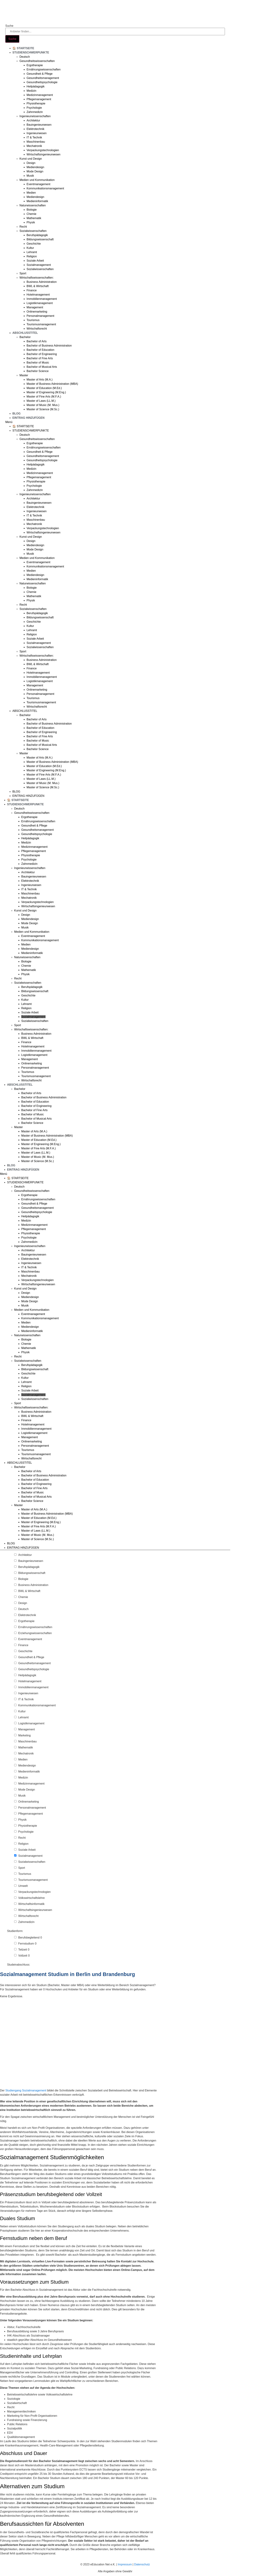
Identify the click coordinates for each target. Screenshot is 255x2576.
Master (23, 375)
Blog (16, 413)
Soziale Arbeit (35, 260)
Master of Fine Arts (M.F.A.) (44, 396)
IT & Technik (34, 137)
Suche (9, 25)
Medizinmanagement (40, 94)
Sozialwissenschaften (33, 230)
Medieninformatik (37, 201)
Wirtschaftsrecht (37, 328)
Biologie (32, 209)
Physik (31, 222)
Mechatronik (34, 145)
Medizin (31, 90)
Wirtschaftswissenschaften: (36, 277)
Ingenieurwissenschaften (35, 116)
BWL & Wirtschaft (38, 286)
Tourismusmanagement (41, 324)
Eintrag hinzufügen (28, 417)
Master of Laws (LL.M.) (41, 400)
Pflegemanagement (39, 99)
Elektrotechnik (35, 128)
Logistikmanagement (40, 303)
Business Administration (42, 281)
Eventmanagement (38, 184)
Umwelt (23, 1886)
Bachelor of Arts (37, 341)
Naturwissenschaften (32, 205)
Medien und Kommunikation (37, 179)
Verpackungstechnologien (43, 150)
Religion (32, 256)
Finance (32, 290)
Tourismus (33, 320)
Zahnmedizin (35, 111)
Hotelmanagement (38, 294)
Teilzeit (23, 1949)
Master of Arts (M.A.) (40, 379)
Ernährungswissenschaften (44, 69)
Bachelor (25, 337)
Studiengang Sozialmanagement (25, 2090)
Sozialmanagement (39, 264)
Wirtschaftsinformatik (31, 1904)
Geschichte (34, 243)
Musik (30, 175)
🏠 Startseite (23, 48)
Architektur (33, 120)
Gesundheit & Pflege (40, 73)
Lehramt (32, 252)
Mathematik (34, 218)
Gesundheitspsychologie (42, 82)
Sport (22, 273)
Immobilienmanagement (42, 298)
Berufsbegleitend (30, 1937)
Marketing (24, 1735)
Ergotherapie (35, 65)
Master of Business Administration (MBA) (52, 383)
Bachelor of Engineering (42, 354)
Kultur (30, 247)
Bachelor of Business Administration (49, 345)
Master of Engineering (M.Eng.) (46, 392)
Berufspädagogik (37, 235)
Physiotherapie (36, 103)
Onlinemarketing (37, 311)
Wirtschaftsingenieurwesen (43, 154)
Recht (23, 226)
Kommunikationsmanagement (45, 188)
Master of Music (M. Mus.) (43, 405)
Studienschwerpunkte (30, 52)
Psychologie (34, 107)
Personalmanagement (40, 315)
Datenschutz (142, 2564)
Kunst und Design (30, 158)
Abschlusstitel (25, 332)
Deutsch (24, 56)
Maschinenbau (36, 141)
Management (35, 307)
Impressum (125, 2564)
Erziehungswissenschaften (35, 1633)
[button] (115, 422)
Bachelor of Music (38, 362)
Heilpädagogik (35, 86)
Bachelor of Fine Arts (40, 358)
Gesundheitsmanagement (43, 77)
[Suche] (12, 39)
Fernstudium (27, 1943)
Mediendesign (35, 167)
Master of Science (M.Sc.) (43, 409)
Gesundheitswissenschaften (37, 60)
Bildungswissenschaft (40, 239)
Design (31, 162)
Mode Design (35, 171)
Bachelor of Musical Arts (42, 366)
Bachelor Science (38, 371)
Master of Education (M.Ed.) (44, 388)
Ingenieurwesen (37, 133)
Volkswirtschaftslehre (31, 1898)
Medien (31, 192)
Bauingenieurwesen (39, 124)
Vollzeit (24, 1955)
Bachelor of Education (40, 349)
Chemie (31, 213)
